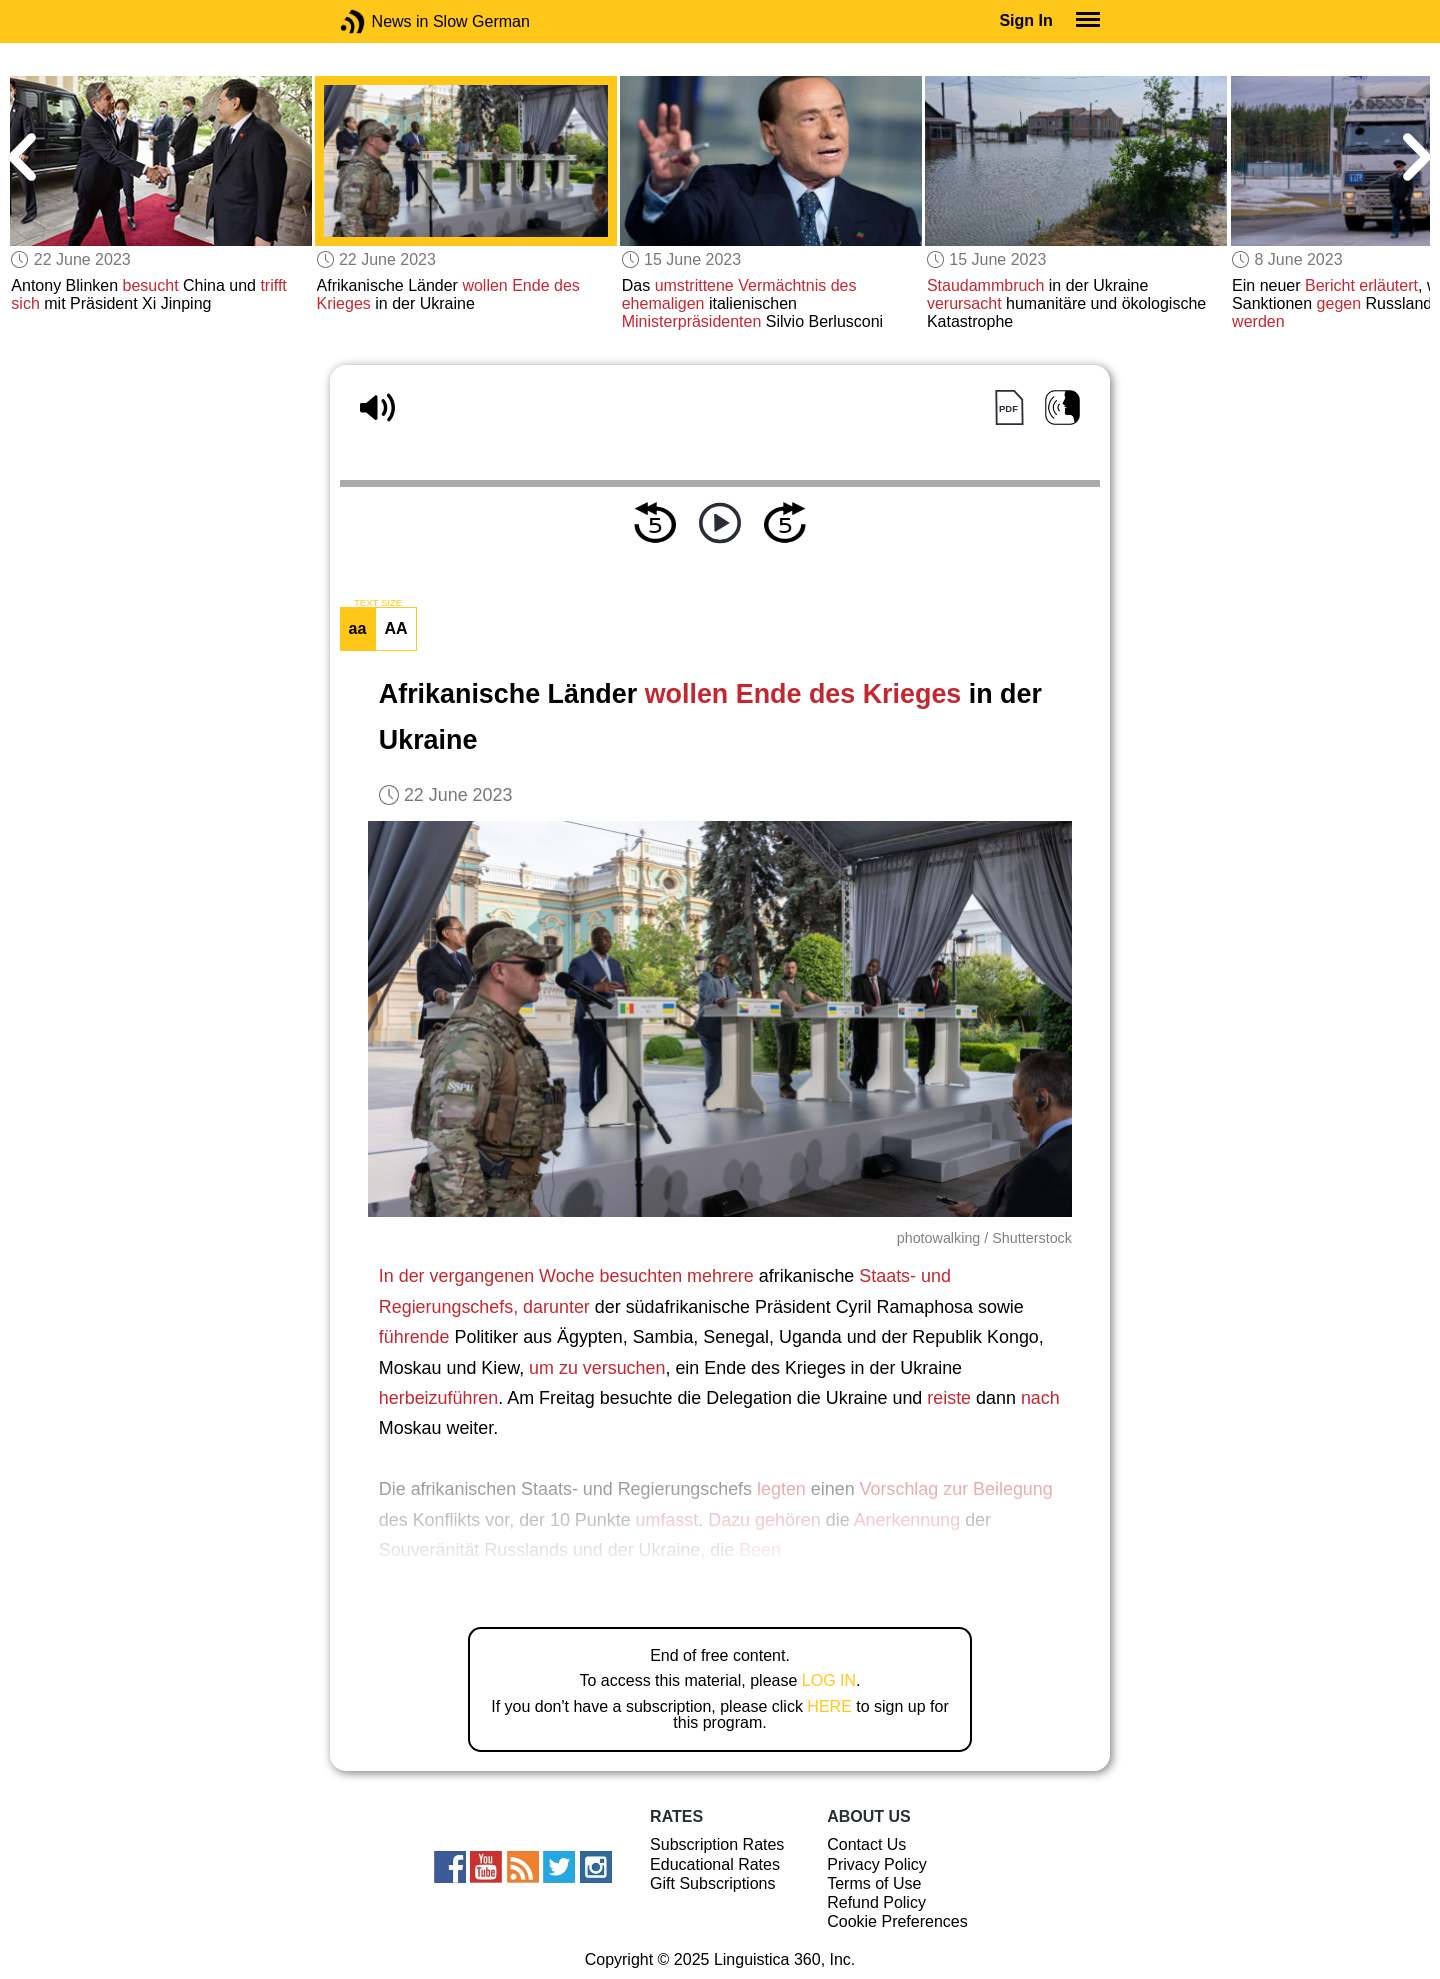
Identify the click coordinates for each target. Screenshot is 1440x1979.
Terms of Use (874, 1883)
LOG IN (829, 1680)
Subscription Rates (717, 1844)
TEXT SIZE (378, 603)
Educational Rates (715, 1864)
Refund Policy (876, 1902)
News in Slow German (382, 21)
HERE (829, 1706)
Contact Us (866, 1844)
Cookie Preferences (897, 1921)
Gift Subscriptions (712, 1883)
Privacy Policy (877, 1864)
